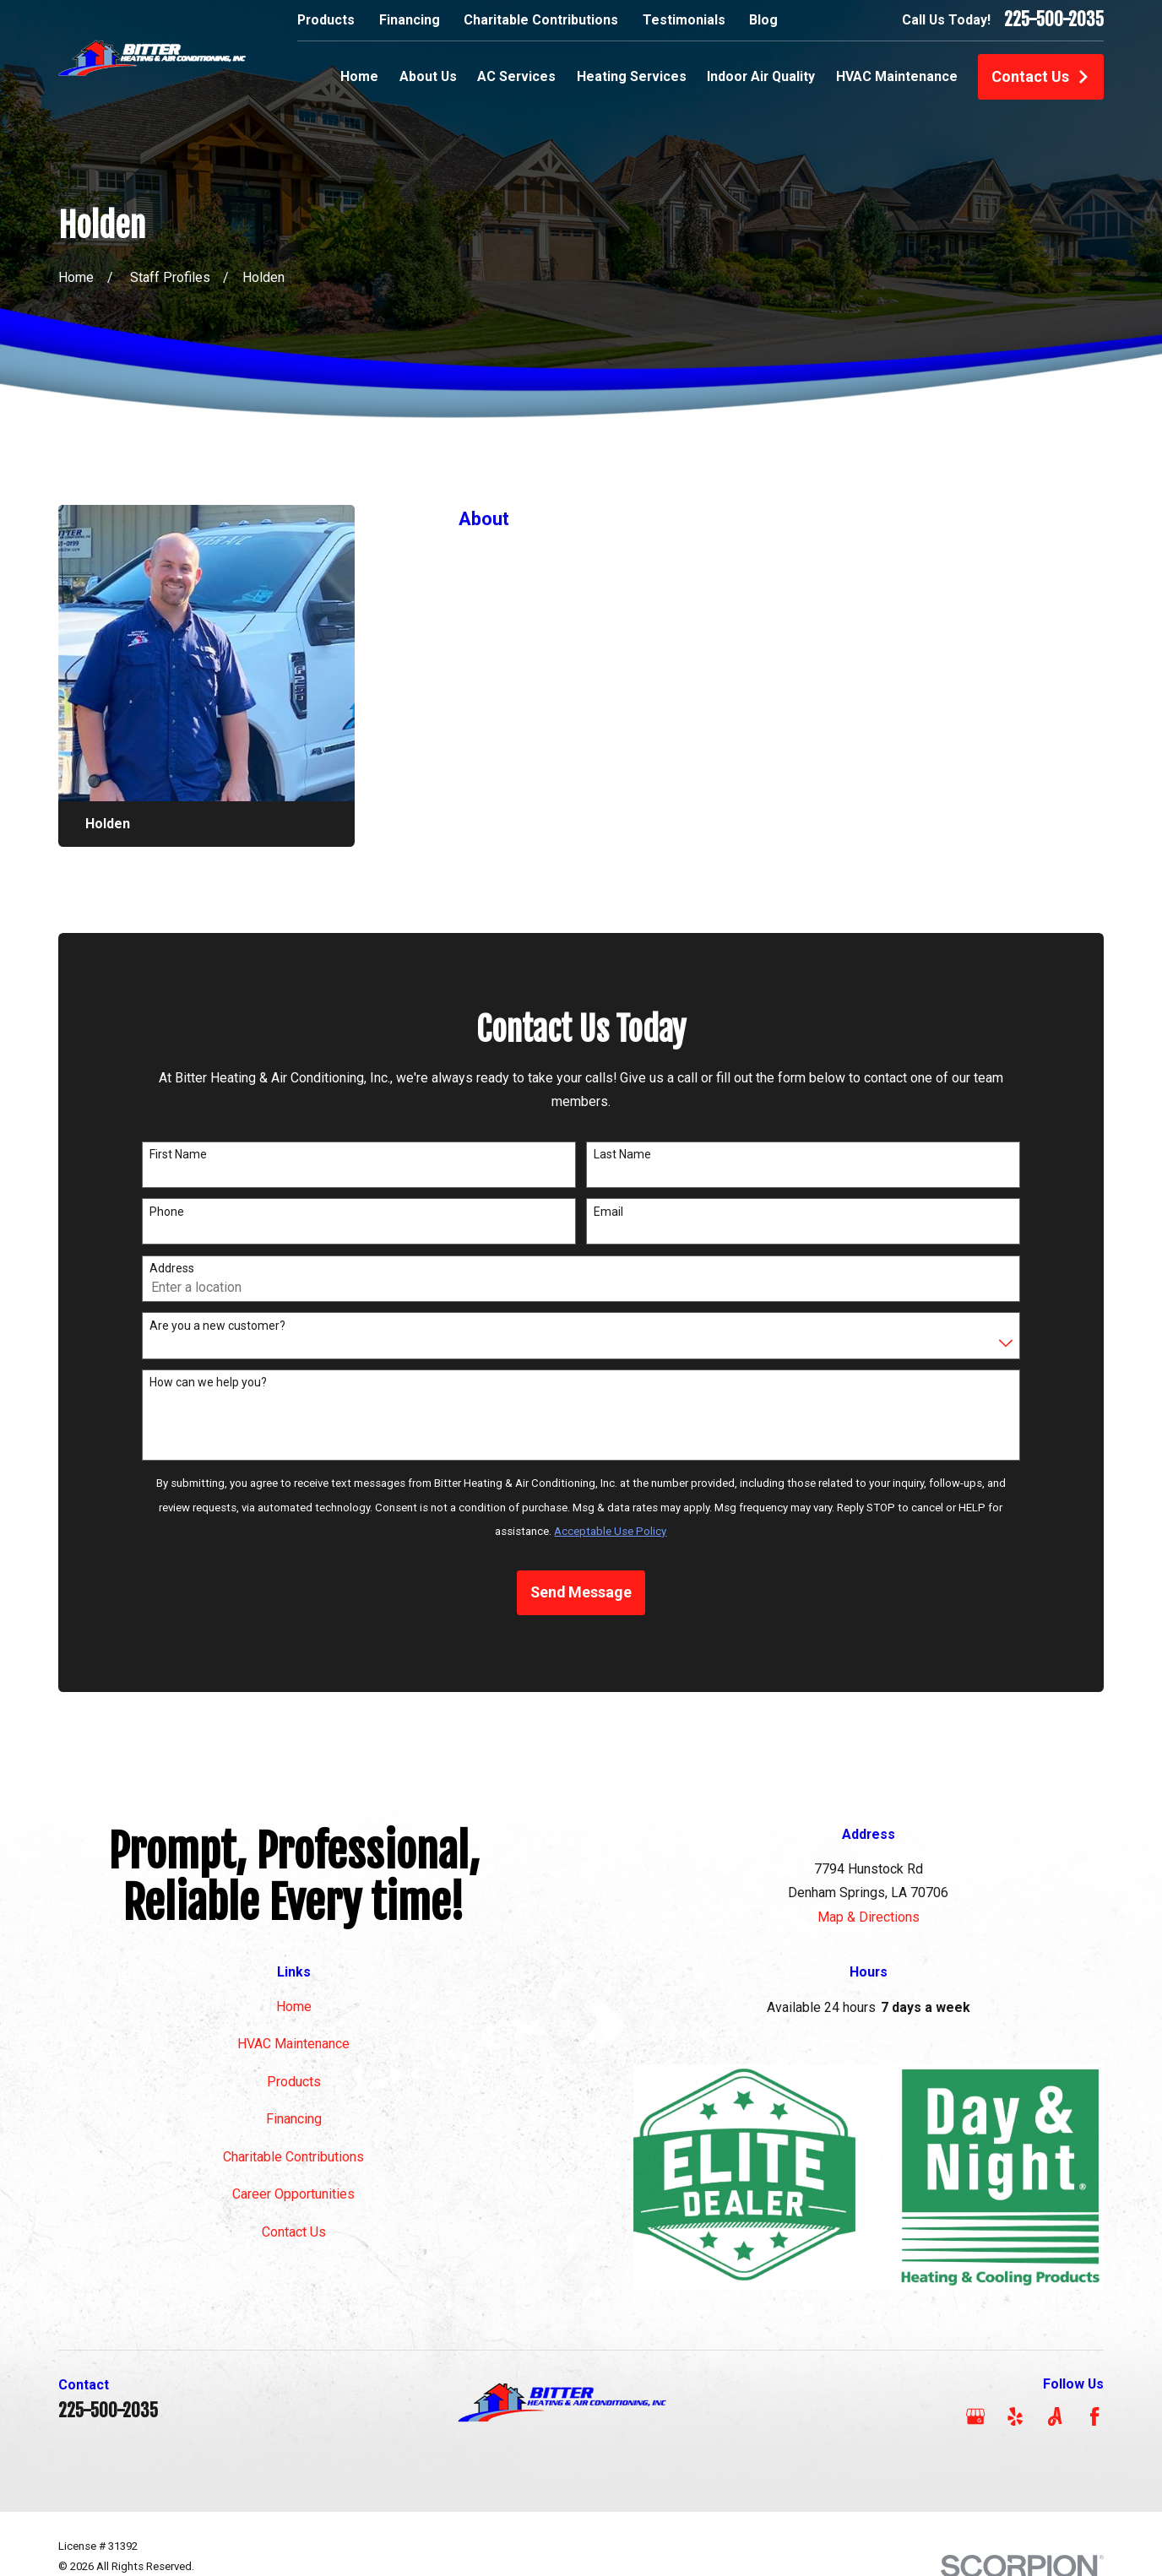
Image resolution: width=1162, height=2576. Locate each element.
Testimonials (684, 20)
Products (326, 20)
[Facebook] (1094, 2416)
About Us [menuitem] (428, 76)
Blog (763, 20)
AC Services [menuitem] (516, 76)
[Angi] (1054, 2416)
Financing (409, 20)
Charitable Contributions (541, 20)
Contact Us (1040, 76)
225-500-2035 (1054, 20)
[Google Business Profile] (975, 2416)
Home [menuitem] (359, 76)
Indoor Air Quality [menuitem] (761, 76)
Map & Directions (868, 1917)
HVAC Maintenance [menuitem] (897, 76)
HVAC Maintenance (293, 2044)
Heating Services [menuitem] (632, 76)
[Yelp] (1015, 2416)
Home (294, 2006)
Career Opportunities (293, 2194)
